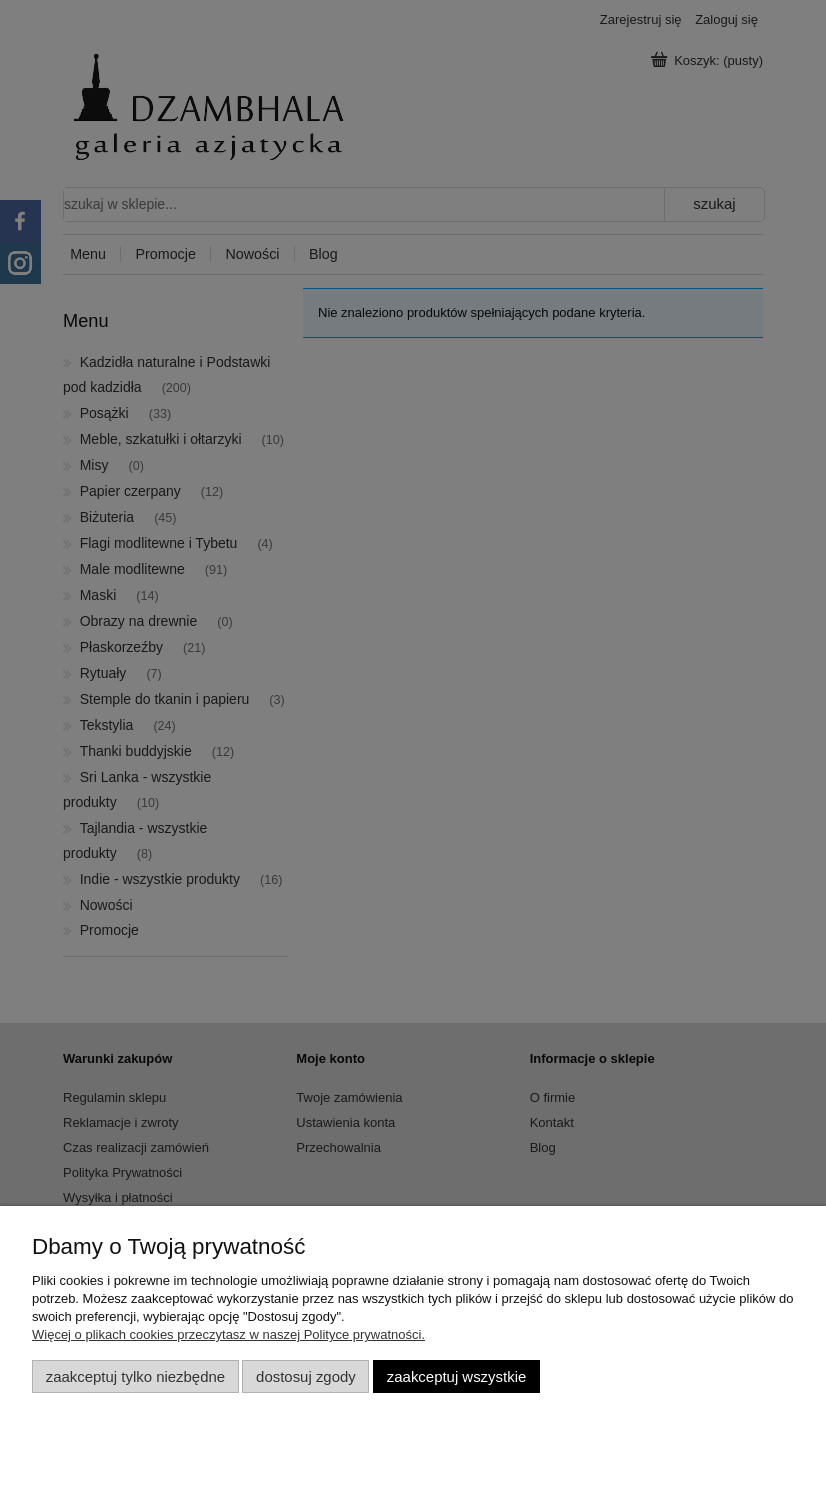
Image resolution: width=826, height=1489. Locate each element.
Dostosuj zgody (306, 1376)
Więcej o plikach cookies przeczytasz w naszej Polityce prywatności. (228, 1334)
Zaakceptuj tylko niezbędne (135, 1376)
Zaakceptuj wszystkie (456, 1376)
